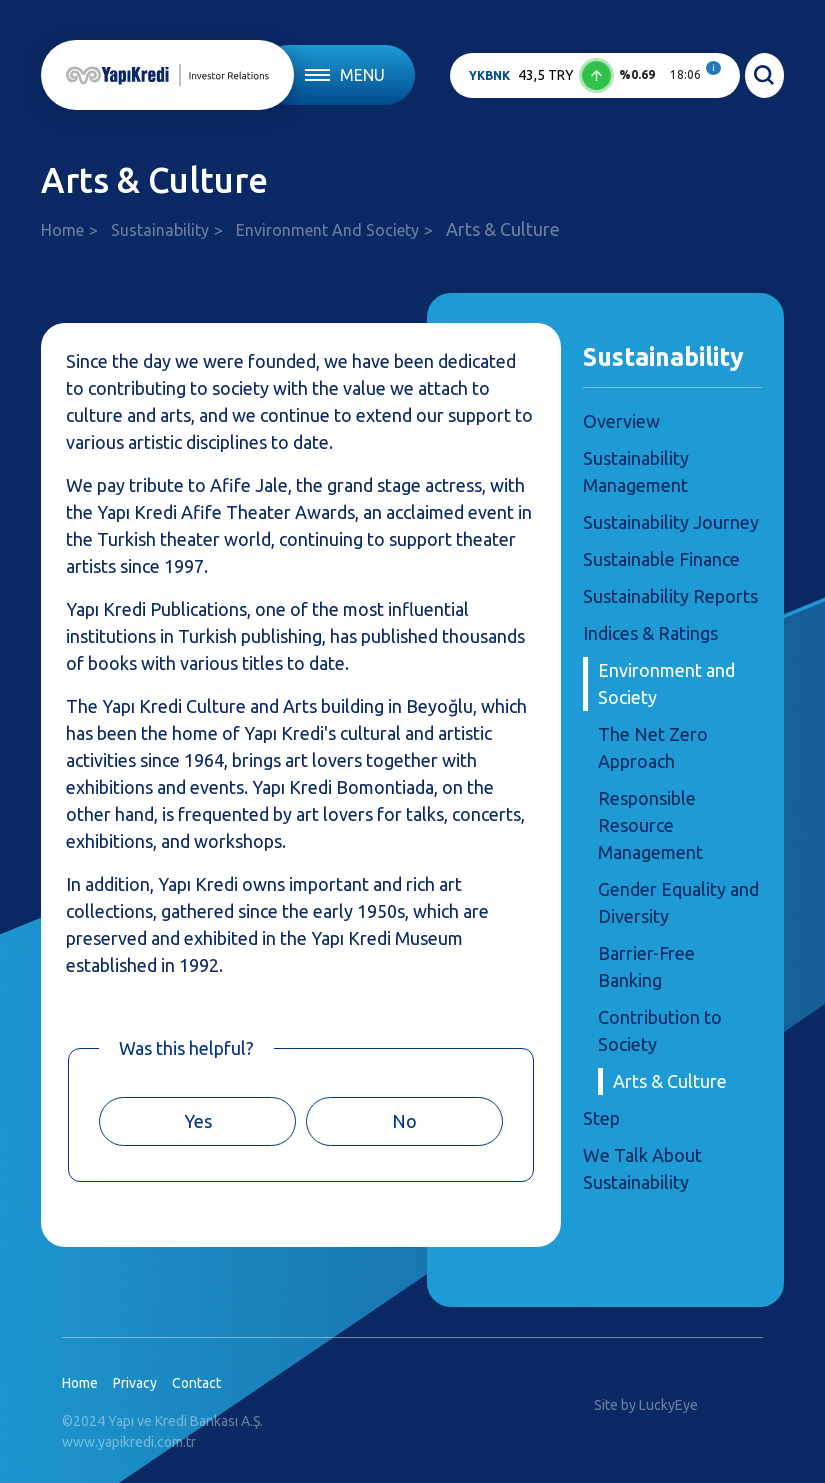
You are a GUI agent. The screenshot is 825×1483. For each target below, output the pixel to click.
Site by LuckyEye (646, 1405)
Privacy (135, 1383)
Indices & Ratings (650, 633)
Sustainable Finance (661, 559)
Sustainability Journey (671, 522)
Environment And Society (327, 230)
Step (601, 1118)
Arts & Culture (670, 1081)
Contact (196, 1383)
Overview (621, 421)
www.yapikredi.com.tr (129, 1442)
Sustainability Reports (670, 596)
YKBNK (489, 75)
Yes (198, 1121)
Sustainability (160, 230)
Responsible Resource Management (650, 825)
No (404, 1121)
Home (62, 230)
